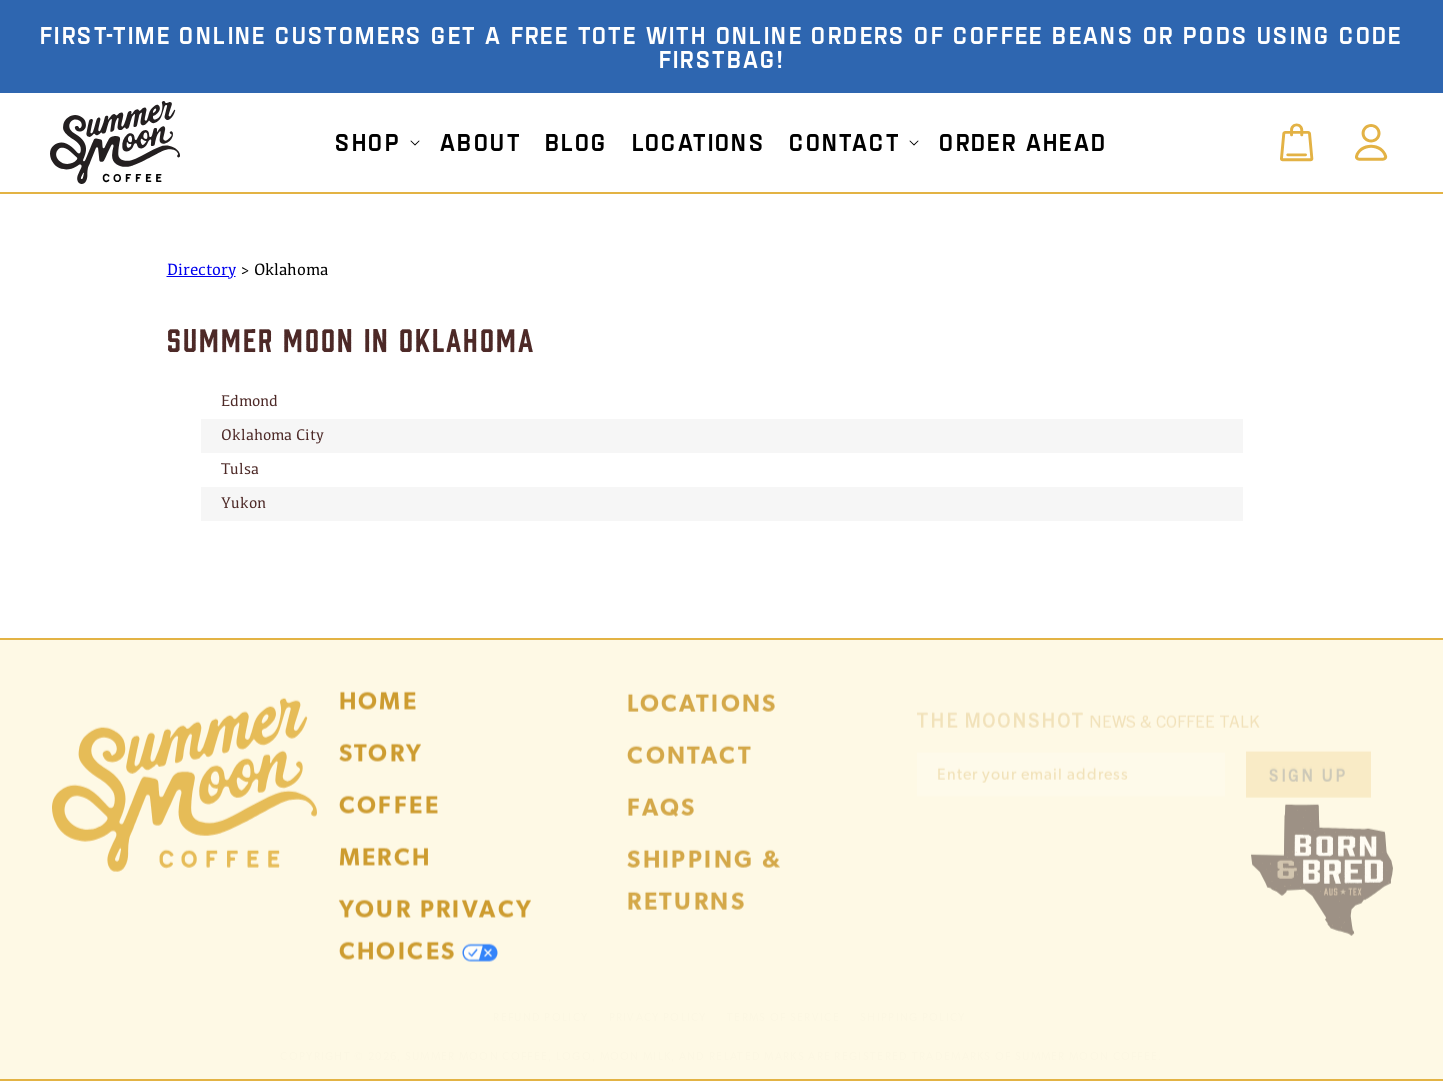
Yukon (243, 504)
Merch (385, 868)
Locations (702, 717)
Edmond (249, 402)
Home (379, 712)
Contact (690, 769)
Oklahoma (291, 270)
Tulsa (240, 470)
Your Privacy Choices (436, 941)
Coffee (389, 816)
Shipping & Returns (704, 894)
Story (381, 764)
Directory (201, 270)
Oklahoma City (272, 436)
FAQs (662, 821)
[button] (375, 142)
